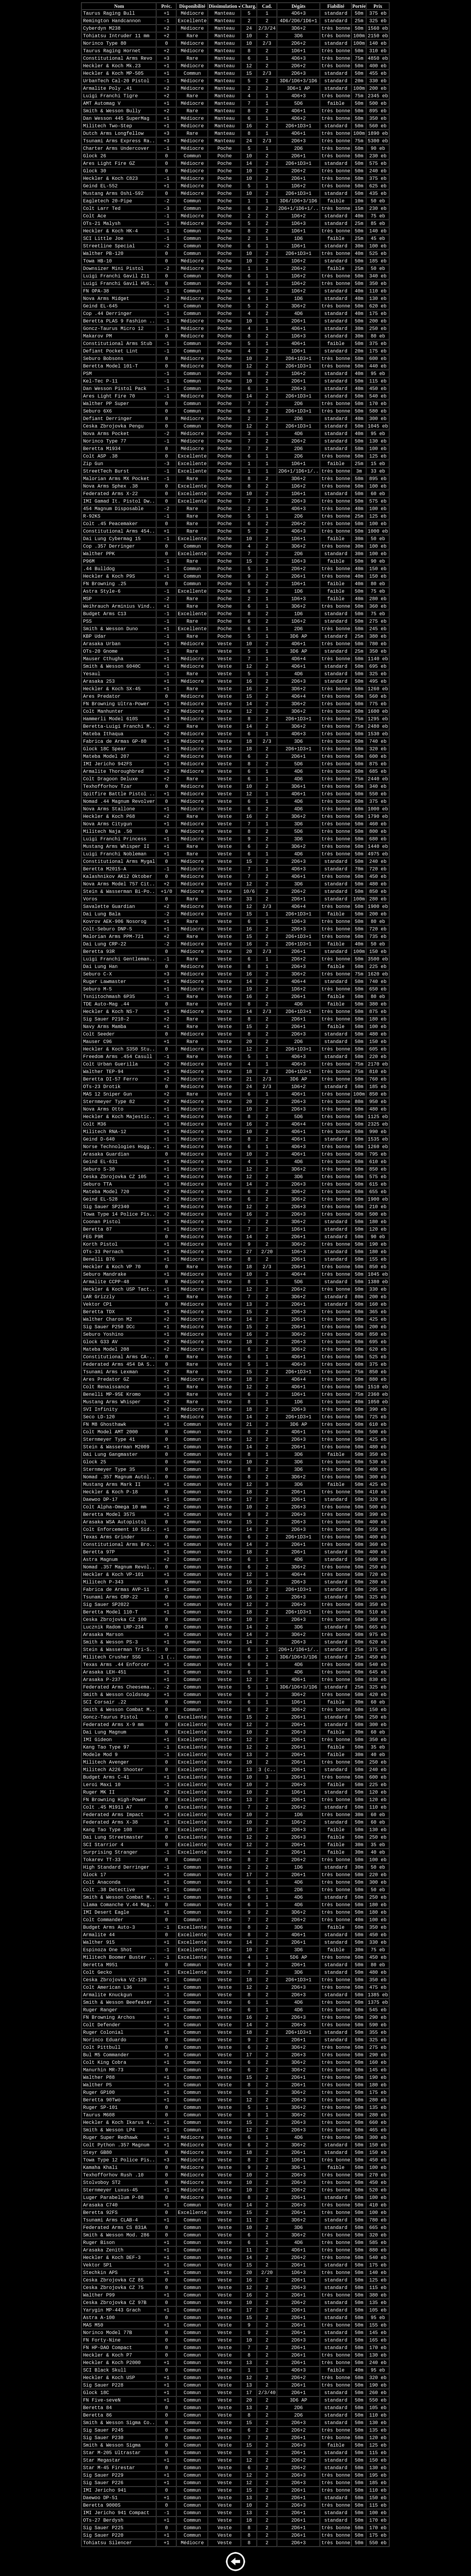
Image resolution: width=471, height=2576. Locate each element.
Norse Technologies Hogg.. (119, 1147)
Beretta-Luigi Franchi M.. (119, 726)
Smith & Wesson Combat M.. (119, 1710)
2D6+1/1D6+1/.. (298, 208)
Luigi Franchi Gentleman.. (119, 959)
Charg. (249, 6)
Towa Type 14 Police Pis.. (119, 1214)
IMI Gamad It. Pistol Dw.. (119, 501)
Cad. (267, 6)
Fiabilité (336, 6)
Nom (119, 6)
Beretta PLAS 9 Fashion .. (119, 321)
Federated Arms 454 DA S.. (119, 1364)
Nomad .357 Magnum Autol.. (119, 1477)
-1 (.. (166, 1657)
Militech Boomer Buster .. (119, 1957)
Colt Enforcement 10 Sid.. (119, 1529)
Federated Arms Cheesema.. (119, 1687)
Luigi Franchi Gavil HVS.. (119, 283)
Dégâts (298, 6)
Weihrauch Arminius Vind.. (119, 606)
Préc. (166, 6)
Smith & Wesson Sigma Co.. (119, 2423)
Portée (359, 6)
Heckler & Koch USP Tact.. (119, 1289)
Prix (377, 6)
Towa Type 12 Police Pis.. (119, 2160)
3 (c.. (267, 1770)
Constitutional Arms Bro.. (119, 1544)
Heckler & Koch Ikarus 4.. (119, 2122)
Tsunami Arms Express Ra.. (119, 141)
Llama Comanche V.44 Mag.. (119, 1905)
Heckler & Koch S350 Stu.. (119, 1049)
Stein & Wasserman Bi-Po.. (119, 891)
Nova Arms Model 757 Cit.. (119, 884)
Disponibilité (192, 6)
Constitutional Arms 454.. (119, 531)
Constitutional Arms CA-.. (119, 1357)
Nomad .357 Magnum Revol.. (119, 1567)
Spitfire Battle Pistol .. (119, 794)
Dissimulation (223, 6)
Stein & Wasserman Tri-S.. (119, 1649)
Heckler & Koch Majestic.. (119, 1117)
